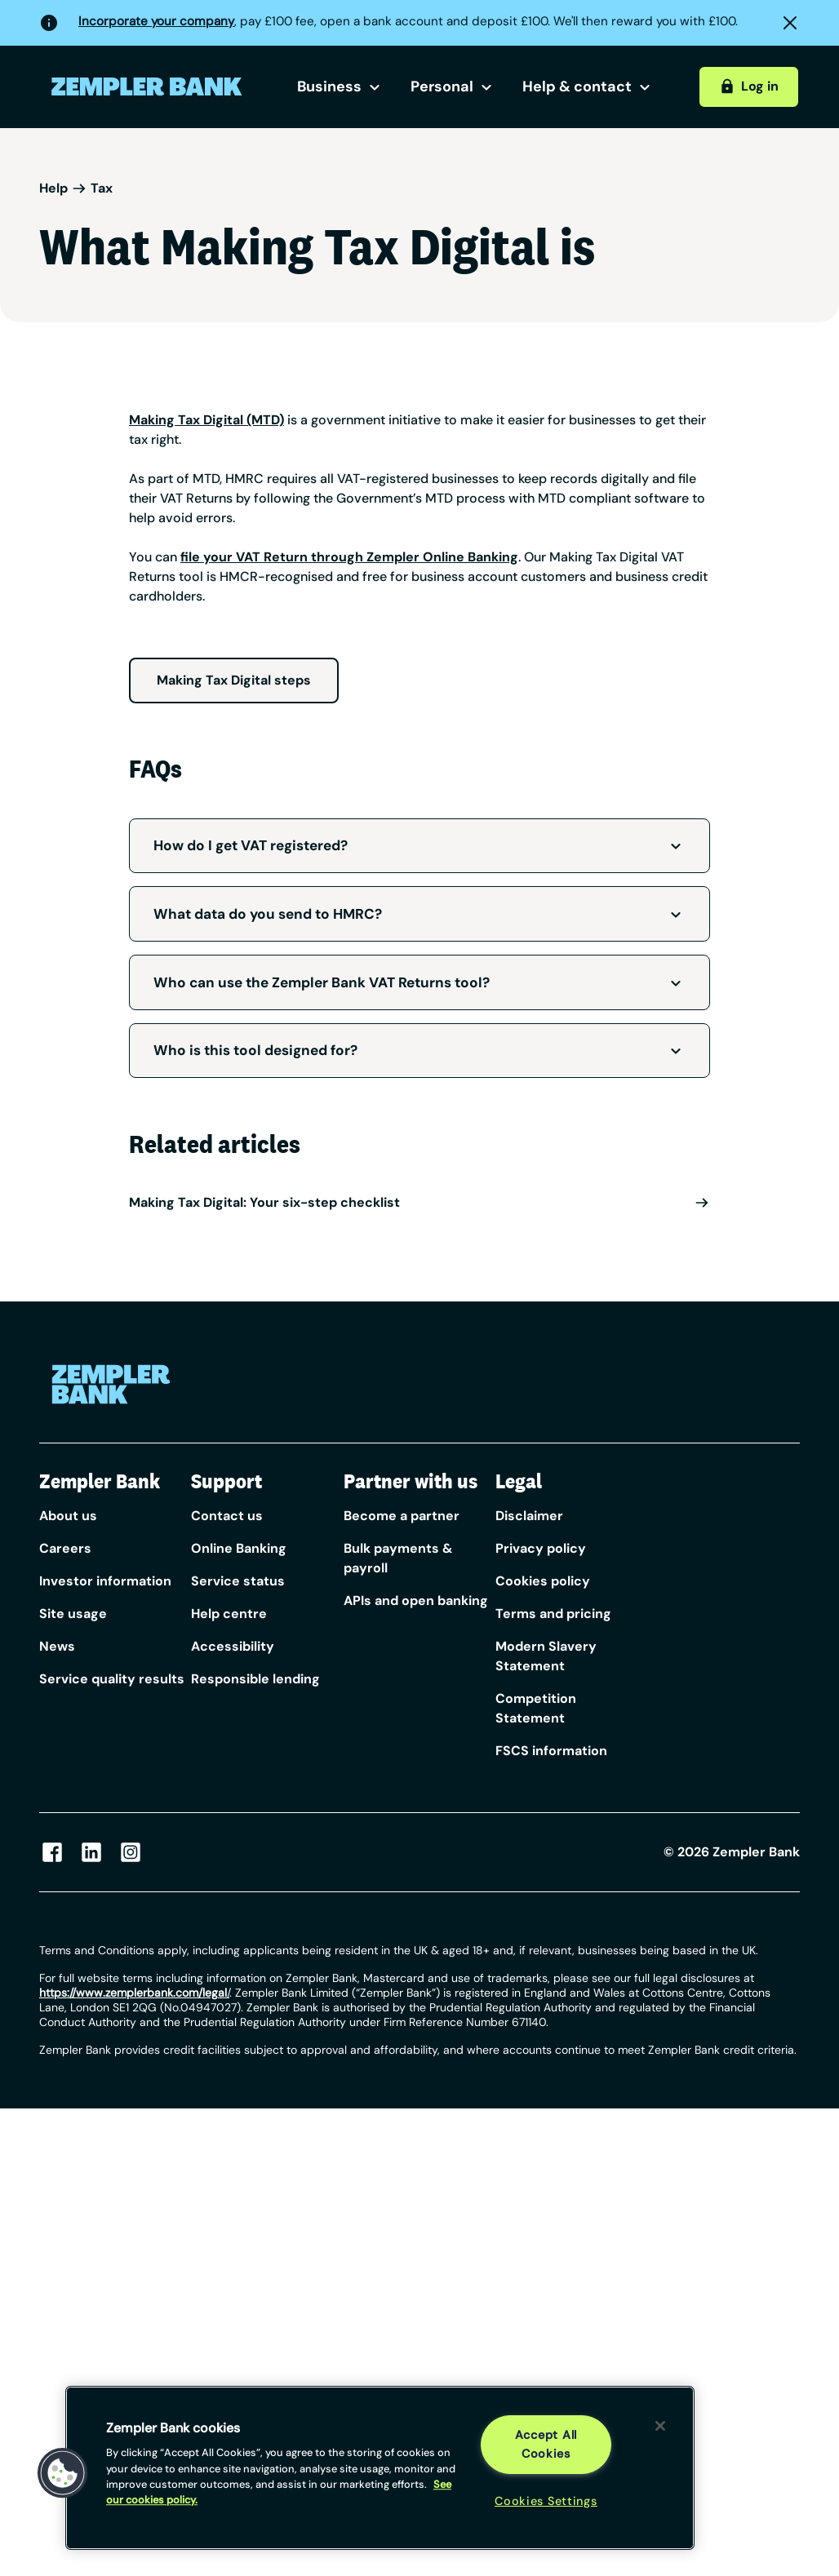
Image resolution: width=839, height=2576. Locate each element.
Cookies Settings (546, 2501)
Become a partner (401, 1515)
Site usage (73, 1613)
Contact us (227, 1515)
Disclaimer (529, 1515)
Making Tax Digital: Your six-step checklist (419, 1202)
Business (340, 86)
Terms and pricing (553, 1613)
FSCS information (551, 1750)
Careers (65, 1548)
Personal (453, 86)
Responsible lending (255, 1678)
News (57, 1646)
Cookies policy (542, 1580)
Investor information (105, 1580)
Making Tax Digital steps (234, 680)
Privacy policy (540, 1548)
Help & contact (588, 86)
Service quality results (111, 1678)
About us (68, 1515)
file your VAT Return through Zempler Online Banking (349, 556)
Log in (748, 86)
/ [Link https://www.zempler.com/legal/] (134, 1992)
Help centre (229, 1613)
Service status (238, 1580)
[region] (380, 2468)
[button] (63, 2473)
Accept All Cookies (546, 2444)
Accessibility (232, 1646)
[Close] (660, 2426)
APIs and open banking (416, 1600)
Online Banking (238, 1548)
